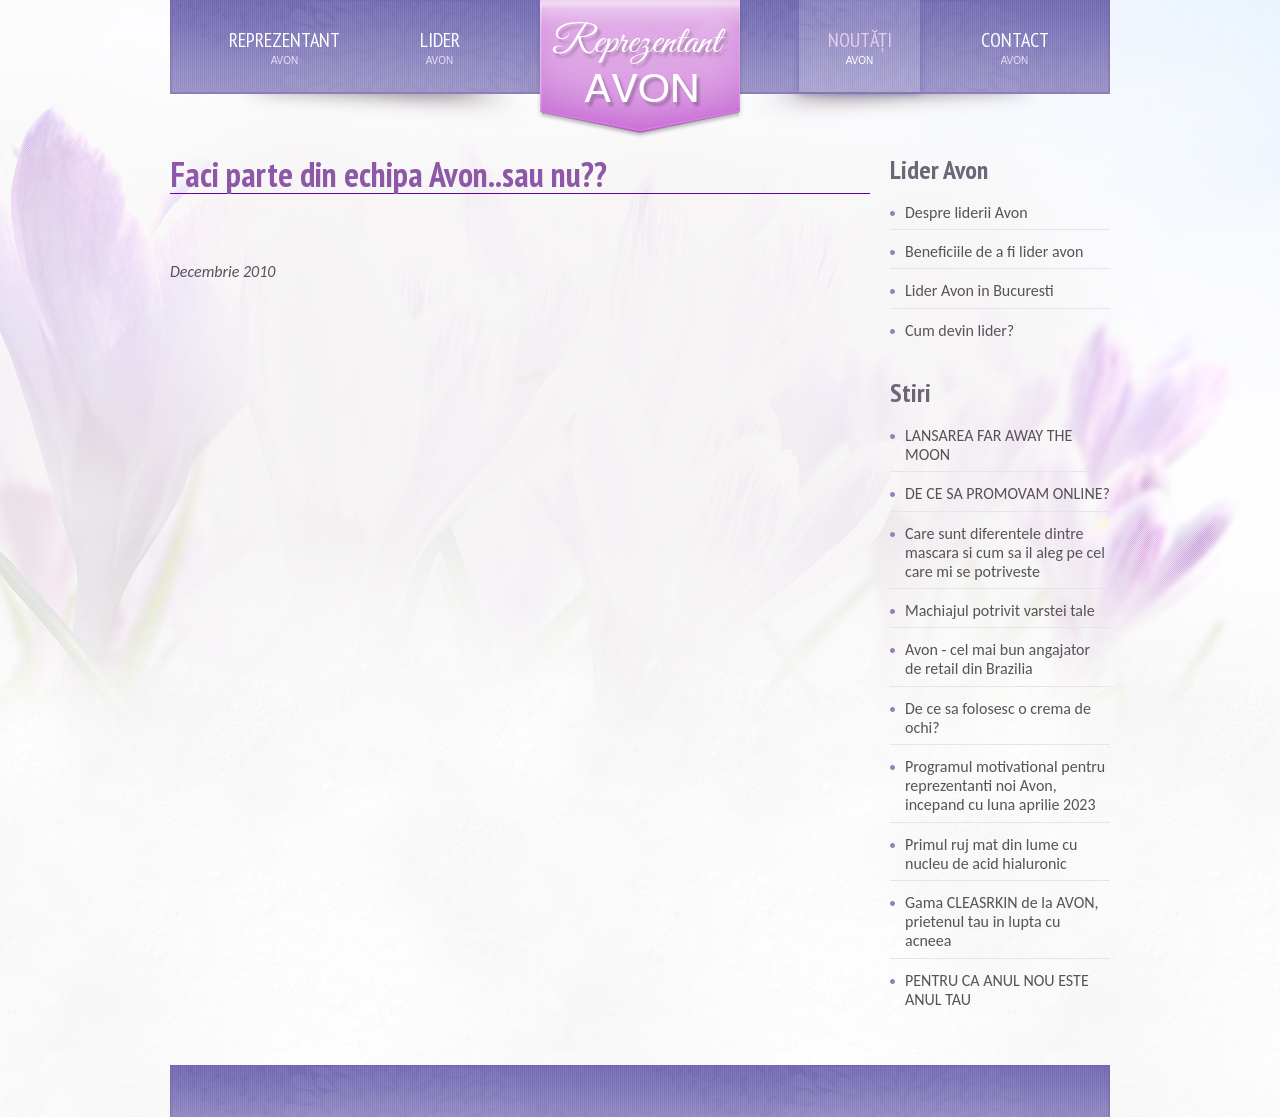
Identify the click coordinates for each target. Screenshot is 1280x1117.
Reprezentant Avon (640, 69)
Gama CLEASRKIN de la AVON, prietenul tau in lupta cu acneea (1002, 921)
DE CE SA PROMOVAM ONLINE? (1007, 493)
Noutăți (860, 40)
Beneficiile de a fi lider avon (994, 251)
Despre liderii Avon (966, 212)
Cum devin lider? (959, 330)
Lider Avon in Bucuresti (979, 290)
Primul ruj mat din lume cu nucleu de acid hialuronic (991, 854)
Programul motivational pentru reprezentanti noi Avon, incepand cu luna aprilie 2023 (1005, 785)
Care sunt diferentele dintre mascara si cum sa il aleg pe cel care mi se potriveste (1005, 552)
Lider (440, 40)
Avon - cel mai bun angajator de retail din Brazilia (997, 659)
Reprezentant (284, 40)
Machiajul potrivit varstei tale (1000, 610)
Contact (1015, 40)
